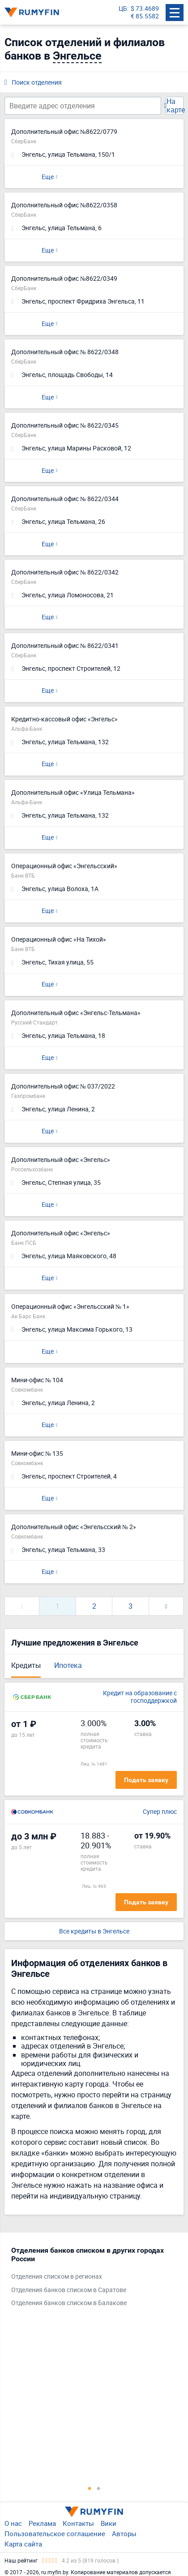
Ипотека (68, 1665)
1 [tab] (89, 2488)
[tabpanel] (89, 2278)
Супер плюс (160, 1812)
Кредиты (26, 1665)
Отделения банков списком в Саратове (68, 2290)
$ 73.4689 (145, 9)
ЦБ (123, 9)
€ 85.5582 (145, 16)
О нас (13, 2523)
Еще (48, 176)
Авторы (124, 2533)
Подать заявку (146, 1779)
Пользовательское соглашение (54, 2533)
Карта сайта (23, 2544)
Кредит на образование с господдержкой (140, 1697)
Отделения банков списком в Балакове (69, 2303)
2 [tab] (98, 2488)
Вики (108, 2523)
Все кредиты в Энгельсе (94, 1931)
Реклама (42, 2523)
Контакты (78, 2523)
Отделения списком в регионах (56, 2276)
